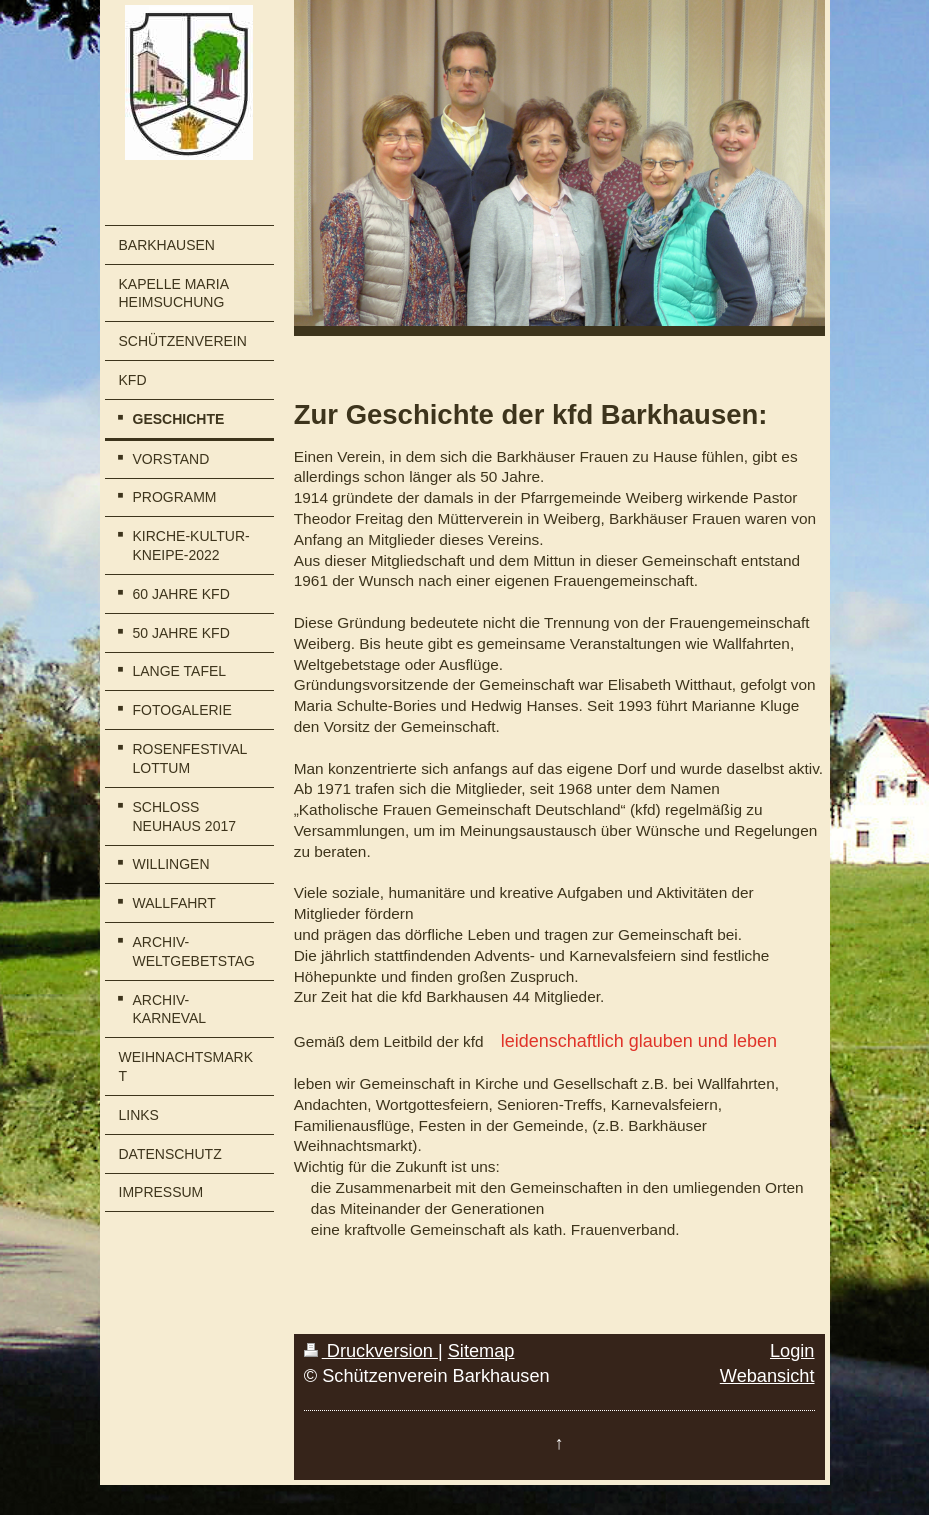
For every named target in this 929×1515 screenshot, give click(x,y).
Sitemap (481, 1351)
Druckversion (371, 1351)
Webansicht (767, 1376)
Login (792, 1351)
